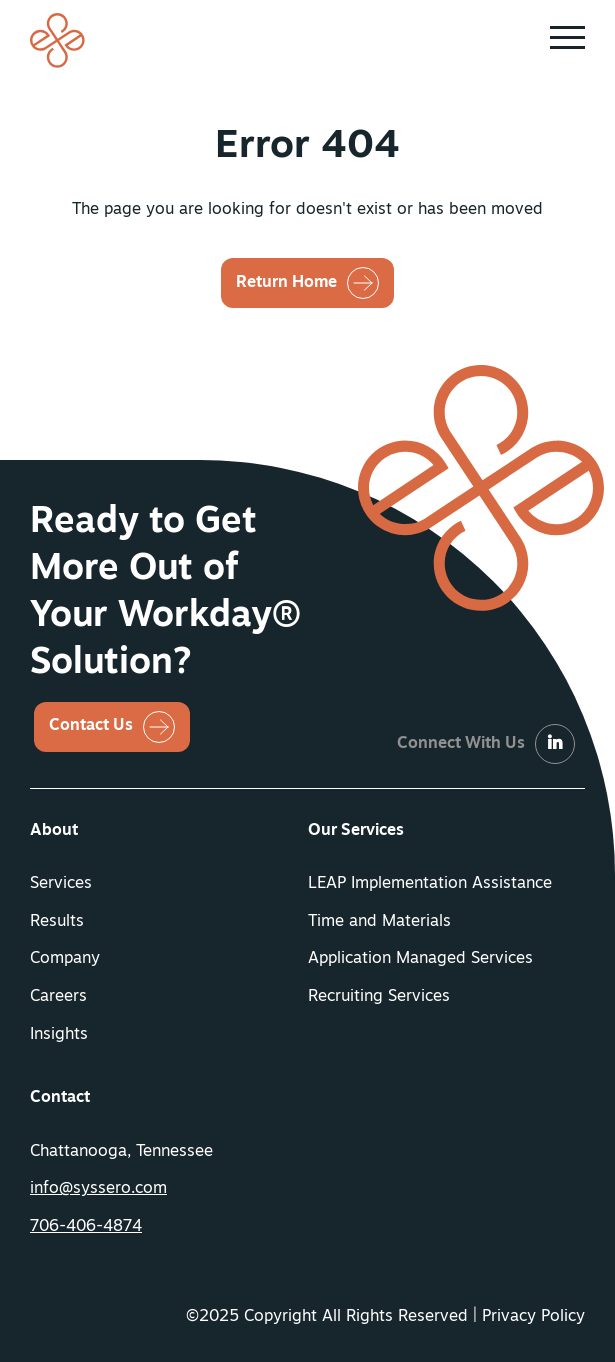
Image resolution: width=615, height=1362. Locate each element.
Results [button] (57, 922)
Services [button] (61, 884)
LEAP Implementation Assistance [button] (430, 884)
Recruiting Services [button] (379, 997)
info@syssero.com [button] (98, 1189)
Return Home (286, 283)
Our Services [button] (356, 831)
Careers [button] (58, 997)
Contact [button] (60, 1098)
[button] (567, 38)
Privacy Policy (533, 1317)
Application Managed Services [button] (420, 959)
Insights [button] (59, 1035)
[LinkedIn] (555, 745)
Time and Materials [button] (379, 922)
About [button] (54, 831)
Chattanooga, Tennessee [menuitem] (121, 1152)
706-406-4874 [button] (86, 1227)
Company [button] (65, 959)
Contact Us (91, 726)
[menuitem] (169, 832)
